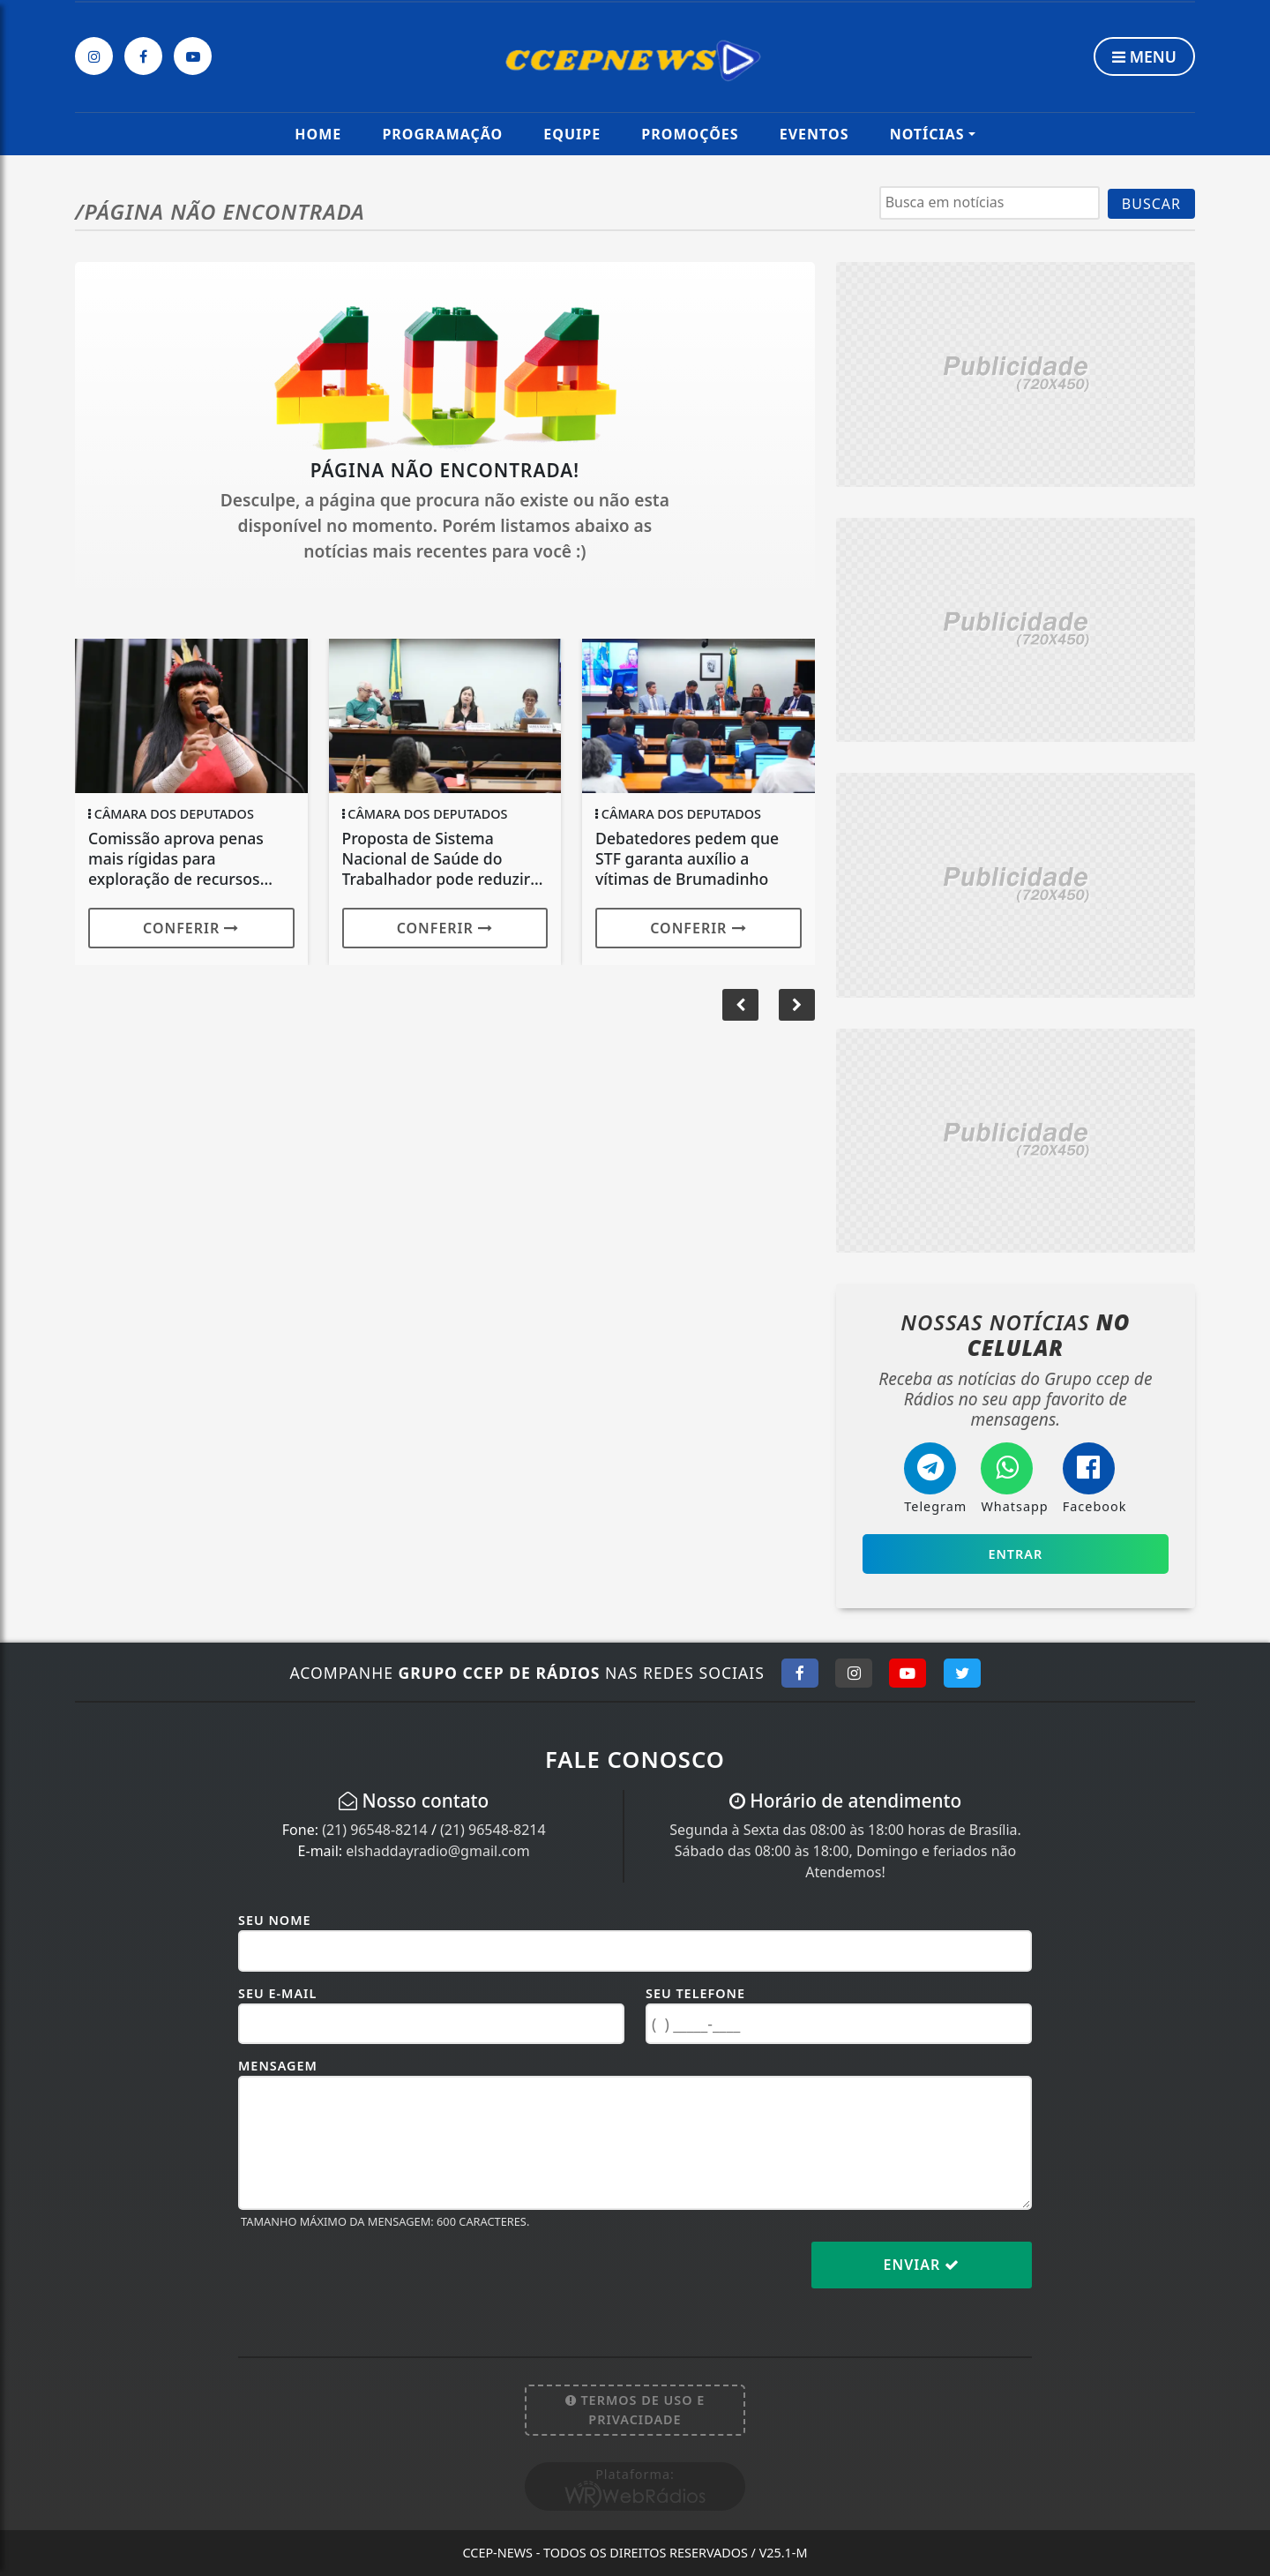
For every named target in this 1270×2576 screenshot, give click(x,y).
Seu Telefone (695, 1993)
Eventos (814, 134)
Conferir (191, 928)
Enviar (922, 2264)
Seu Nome (274, 1920)
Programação (442, 134)
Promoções (689, 134)
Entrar (1015, 1554)
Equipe (572, 134)
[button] (797, 1005)
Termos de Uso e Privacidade (635, 2410)
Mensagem (278, 2065)
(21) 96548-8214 (375, 1829)
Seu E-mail (277, 1993)
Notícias (927, 134)
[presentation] (372, 2278)
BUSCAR (1151, 203)
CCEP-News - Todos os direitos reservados (634, 2552)
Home (318, 134)
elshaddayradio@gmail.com (437, 1851)
